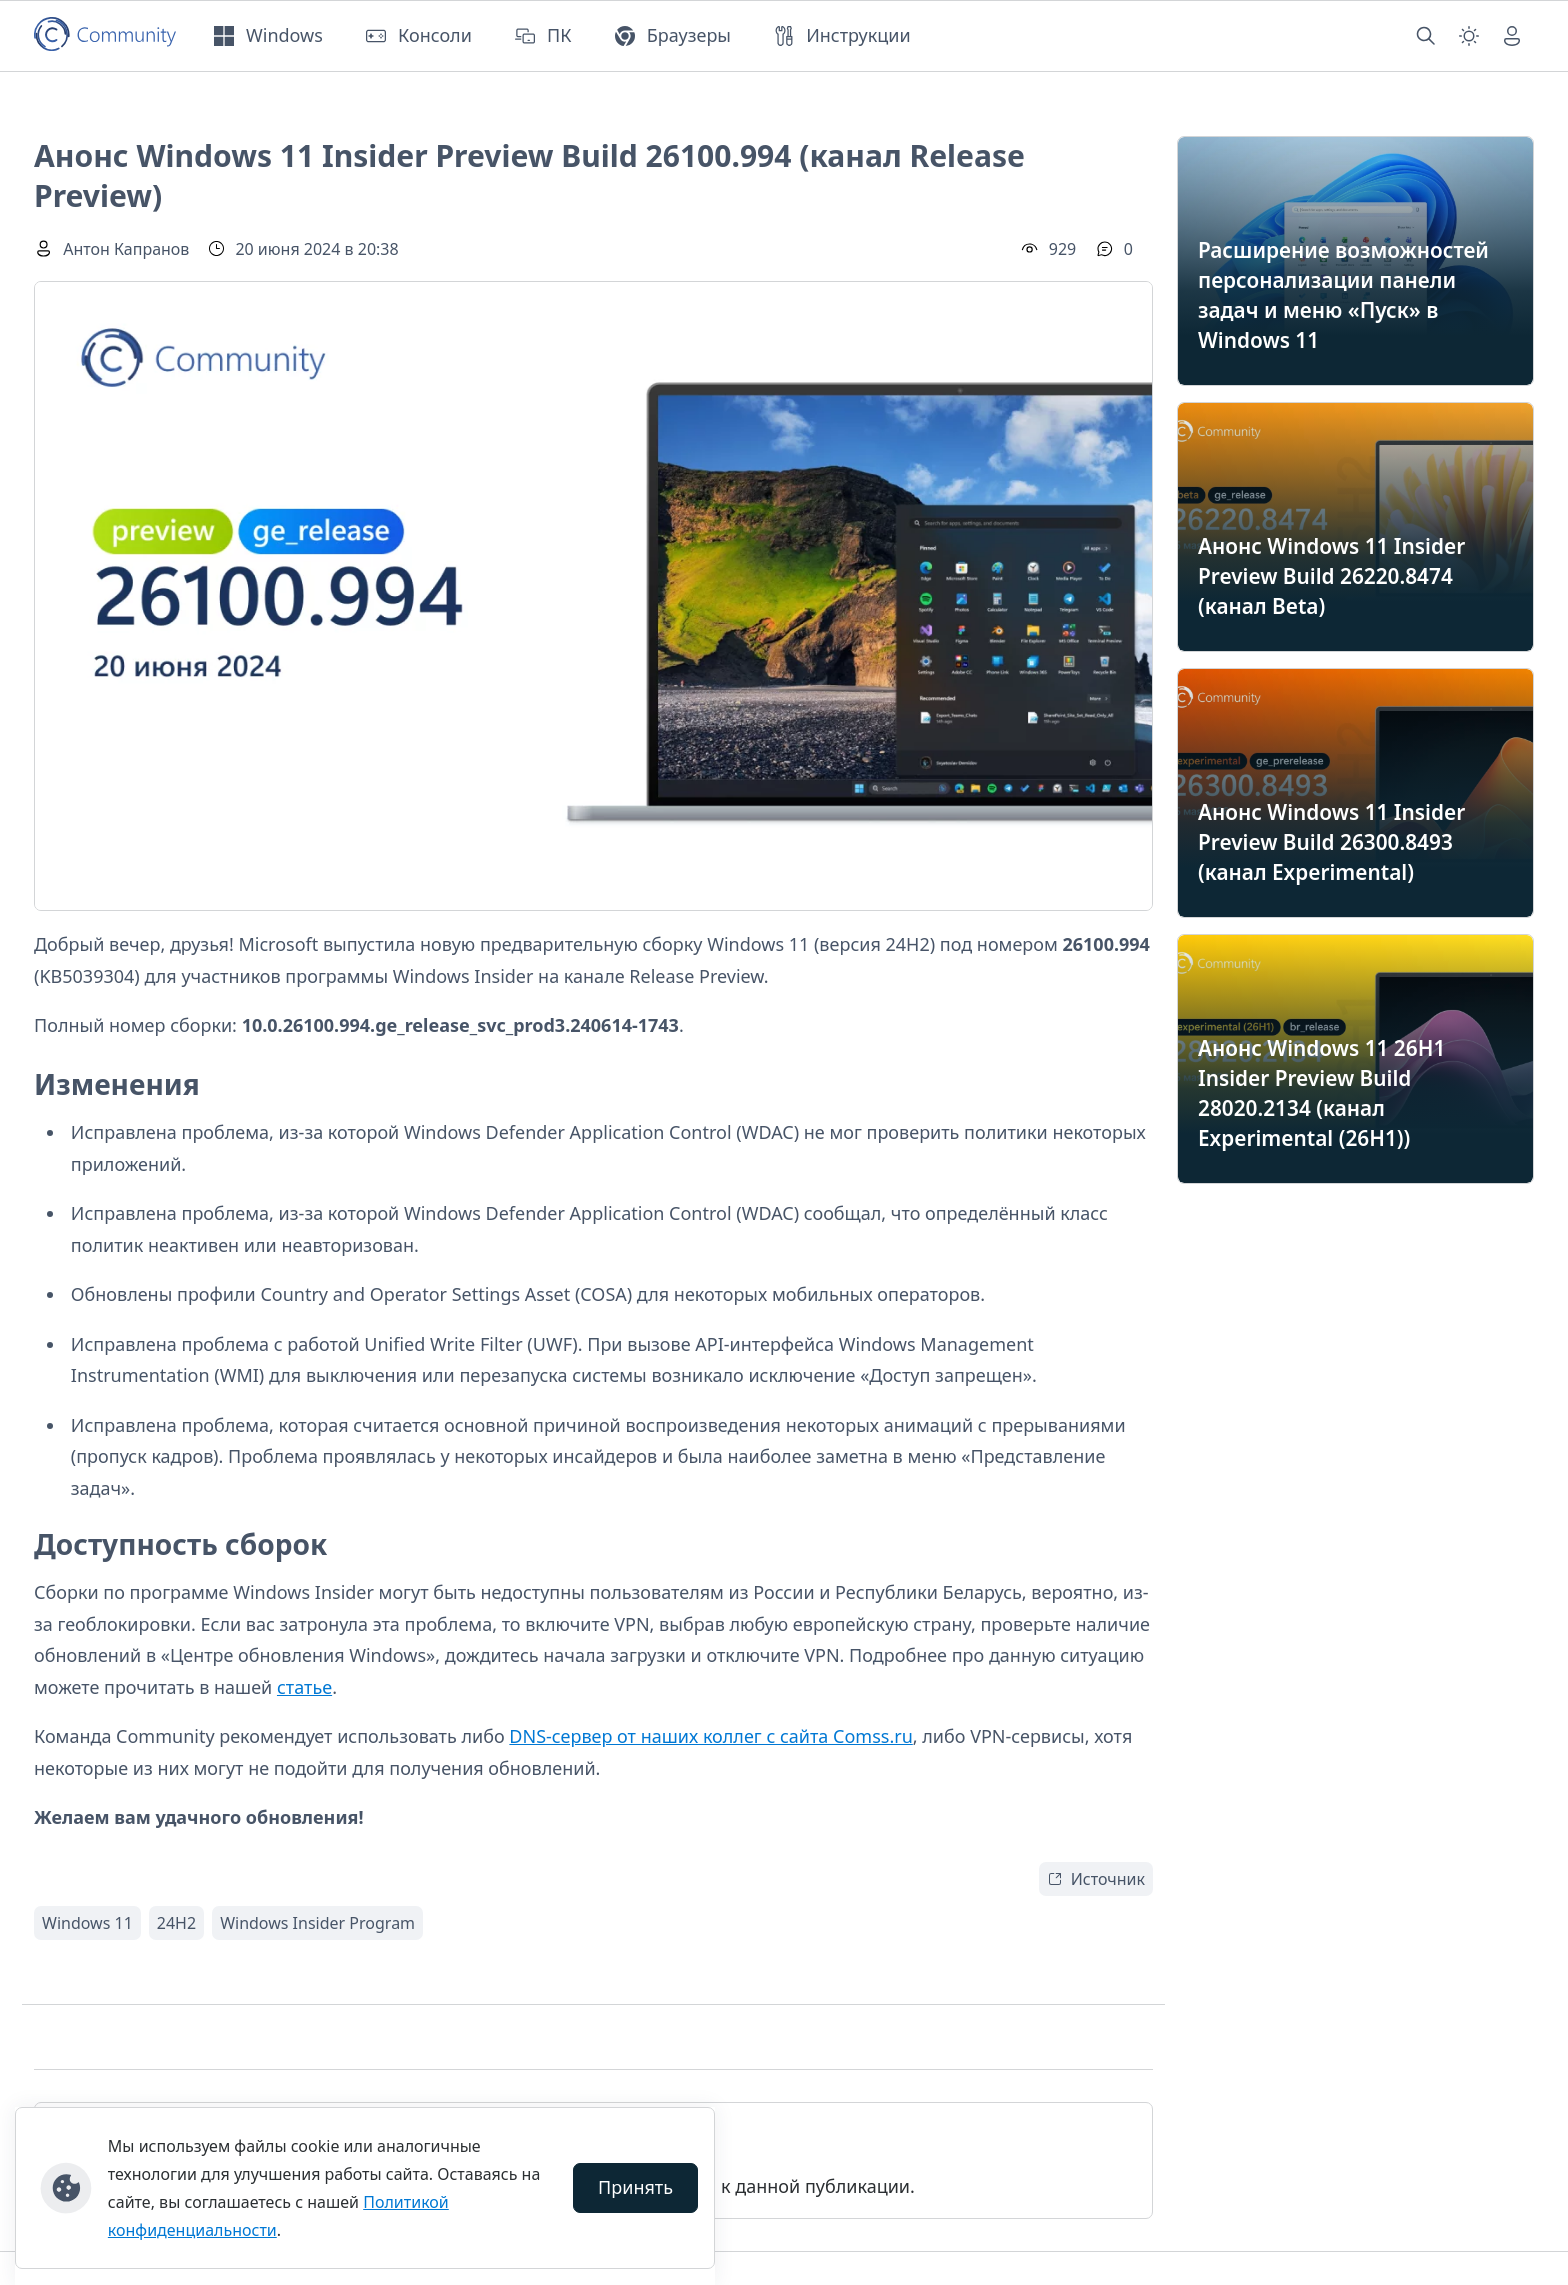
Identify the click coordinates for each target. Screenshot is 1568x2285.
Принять (635, 2187)
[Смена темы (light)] (1469, 36)
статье (304, 1687)
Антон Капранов (126, 249)
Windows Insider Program (317, 1923)
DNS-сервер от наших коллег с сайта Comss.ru (710, 1736)
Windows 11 (87, 1923)
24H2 (176, 1923)
